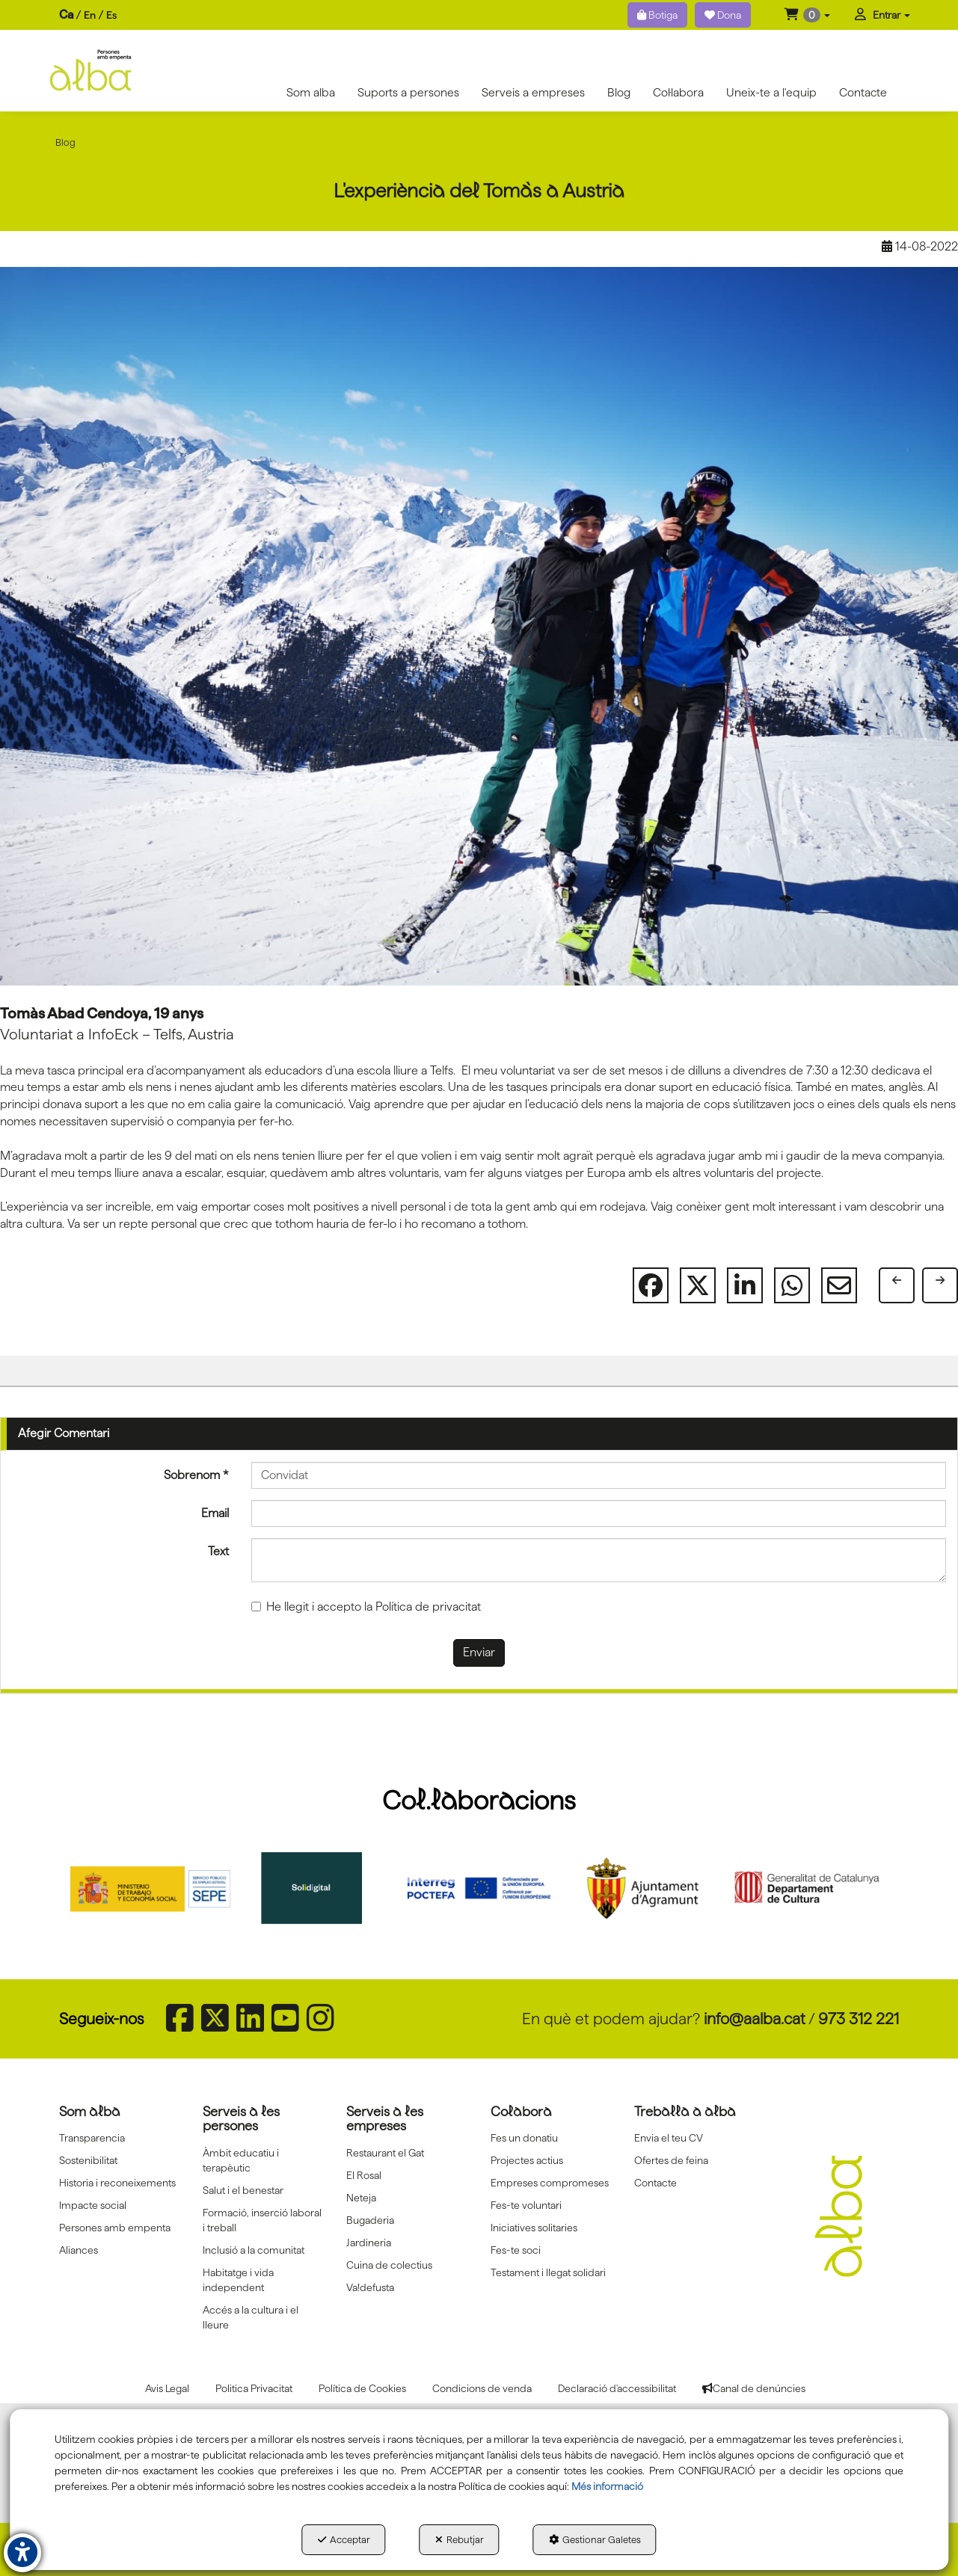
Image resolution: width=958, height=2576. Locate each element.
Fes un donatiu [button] (524, 2138)
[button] (807, 15)
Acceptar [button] (344, 2539)
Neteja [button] (361, 2198)
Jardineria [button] (368, 2242)
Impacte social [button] (92, 2205)
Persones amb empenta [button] (115, 2228)
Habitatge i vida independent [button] (238, 2279)
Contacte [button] (655, 2183)
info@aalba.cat (754, 2018)
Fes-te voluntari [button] (526, 2205)
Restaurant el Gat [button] (385, 2153)
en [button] (90, 15)
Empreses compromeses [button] (550, 2183)
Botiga (657, 15)
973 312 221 (858, 2018)
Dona (722, 15)
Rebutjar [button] (459, 2539)
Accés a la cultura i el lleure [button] (250, 2317)
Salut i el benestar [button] (243, 2190)
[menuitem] (88, 15)
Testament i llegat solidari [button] (548, 2272)
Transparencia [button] (92, 2138)
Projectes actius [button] (527, 2160)
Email (215, 1513)
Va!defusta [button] (370, 2287)
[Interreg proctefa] (479, 1888)
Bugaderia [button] (370, 2220)
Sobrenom (196, 1475)
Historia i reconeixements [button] (117, 2183)
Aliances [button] (78, 2250)
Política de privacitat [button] (428, 1606)
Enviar (479, 1652)
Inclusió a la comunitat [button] (253, 2250)
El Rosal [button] (363, 2175)
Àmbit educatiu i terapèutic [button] (241, 2160)
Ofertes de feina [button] (671, 2160)
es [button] (111, 15)
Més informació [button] (607, 2486)
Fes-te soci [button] (516, 2250)
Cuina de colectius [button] (389, 2265)
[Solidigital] (316, 1888)
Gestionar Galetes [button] (595, 2539)
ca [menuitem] (66, 14)
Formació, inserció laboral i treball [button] (262, 2220)
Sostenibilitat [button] (88, 2160)
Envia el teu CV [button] (668, 2138)
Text (218, 1551)
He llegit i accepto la (366, 1606)
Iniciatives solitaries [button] (534, 2228)
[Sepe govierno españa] (152, 1888)
